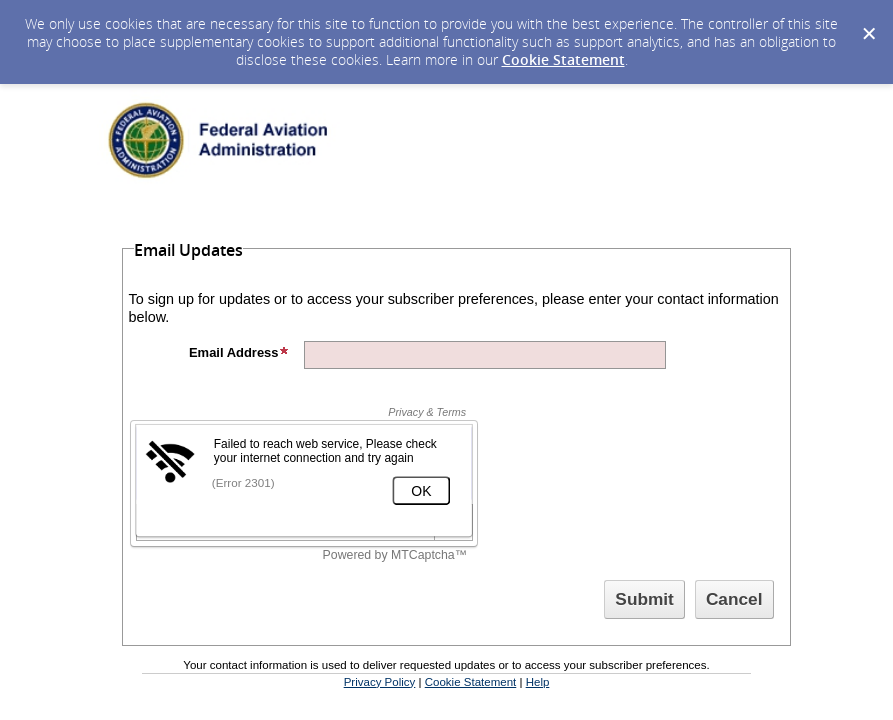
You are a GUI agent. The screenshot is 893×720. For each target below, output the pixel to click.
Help (538, 682)
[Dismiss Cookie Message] (868, 19)
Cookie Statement (563, 59)
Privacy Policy (380, 682)
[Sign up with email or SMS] (644, 599)
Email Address (239, 352)
